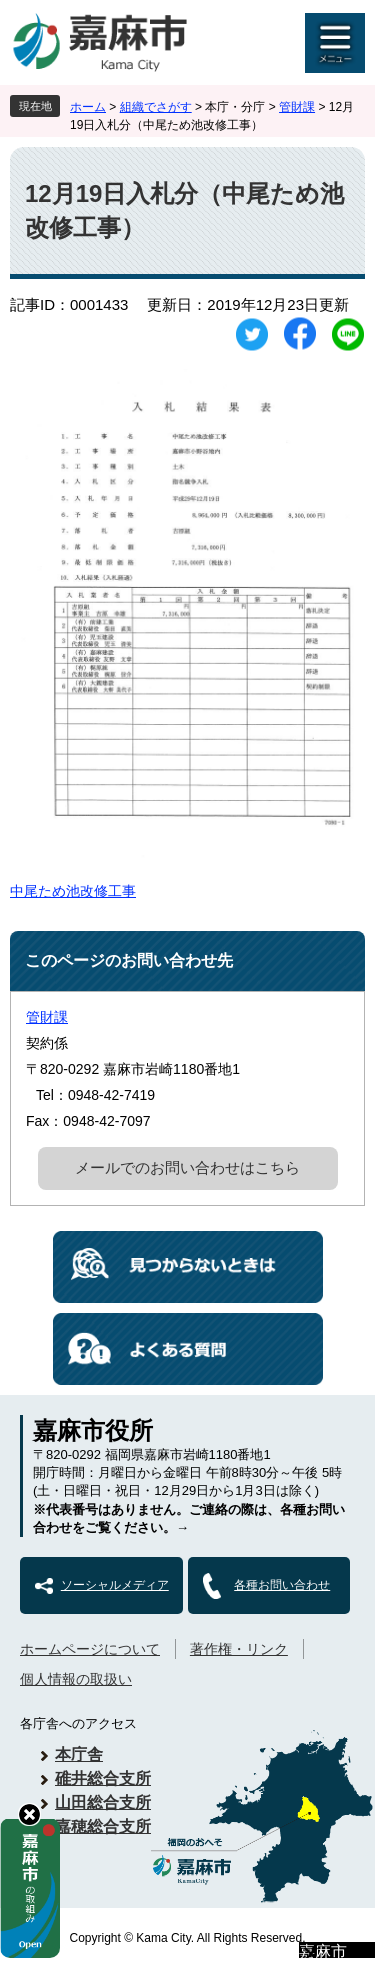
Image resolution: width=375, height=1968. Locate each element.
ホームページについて (90, 1649)
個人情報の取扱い (76, 1679)
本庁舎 (79, 1754)
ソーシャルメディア (115, 1585)
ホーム (88, 107)
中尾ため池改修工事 (73, 891)
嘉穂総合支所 (103, 1826)
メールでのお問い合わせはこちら (187, 1167)
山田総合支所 (103, 1802)
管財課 (297, 107)
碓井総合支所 (103, 1778)
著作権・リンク (239, 1649)
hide (29, 1814)
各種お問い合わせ (282, 1585)
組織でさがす (156, 107)
